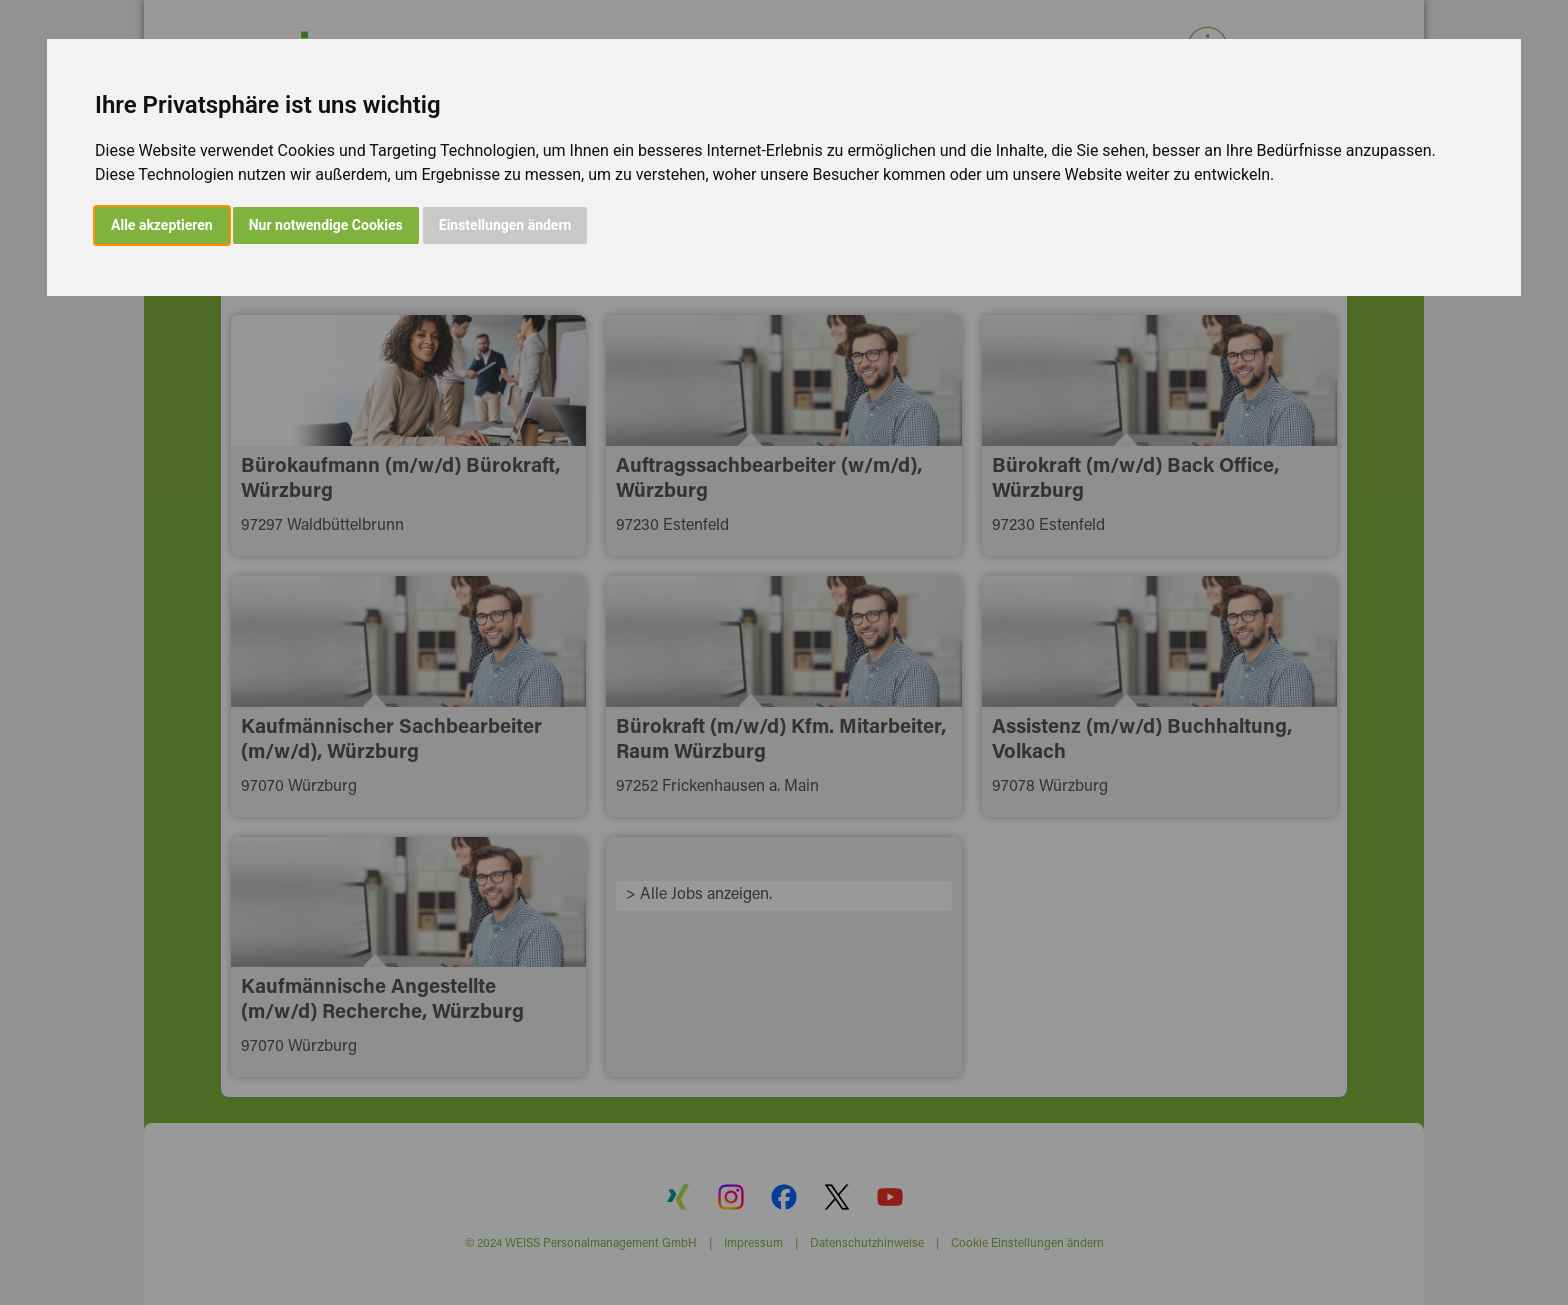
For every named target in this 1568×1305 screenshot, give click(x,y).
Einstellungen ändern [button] (505, 225)
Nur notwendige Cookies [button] (326, 225)
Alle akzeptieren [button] (162, 225)
